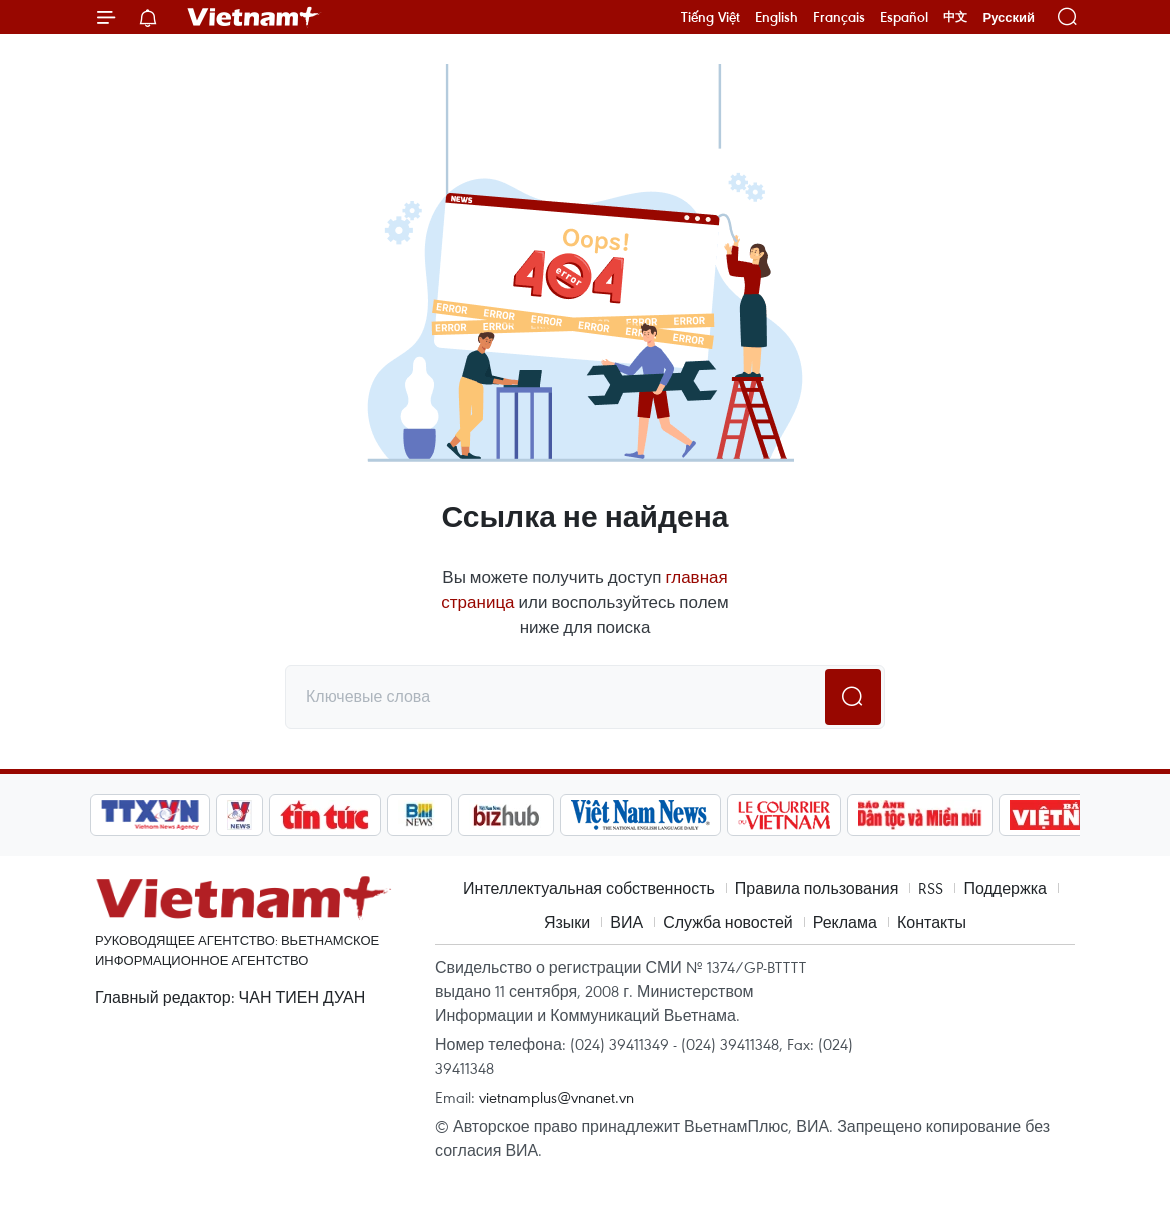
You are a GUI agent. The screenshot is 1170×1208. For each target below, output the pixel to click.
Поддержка (1004, 888)
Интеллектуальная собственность (589, 888)
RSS (930, 888)
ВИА (626, 922)
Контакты (931, 922)
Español (904, 17)
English (776, 17)
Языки (567, 922)
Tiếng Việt (710, 17)
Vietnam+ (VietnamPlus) (254, 17)
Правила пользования (817, 888)
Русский (1008, 17)
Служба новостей (728, 922)
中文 (955, 17)
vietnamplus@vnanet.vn (556, 1097)
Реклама (845, 922)
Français (839, 17)
